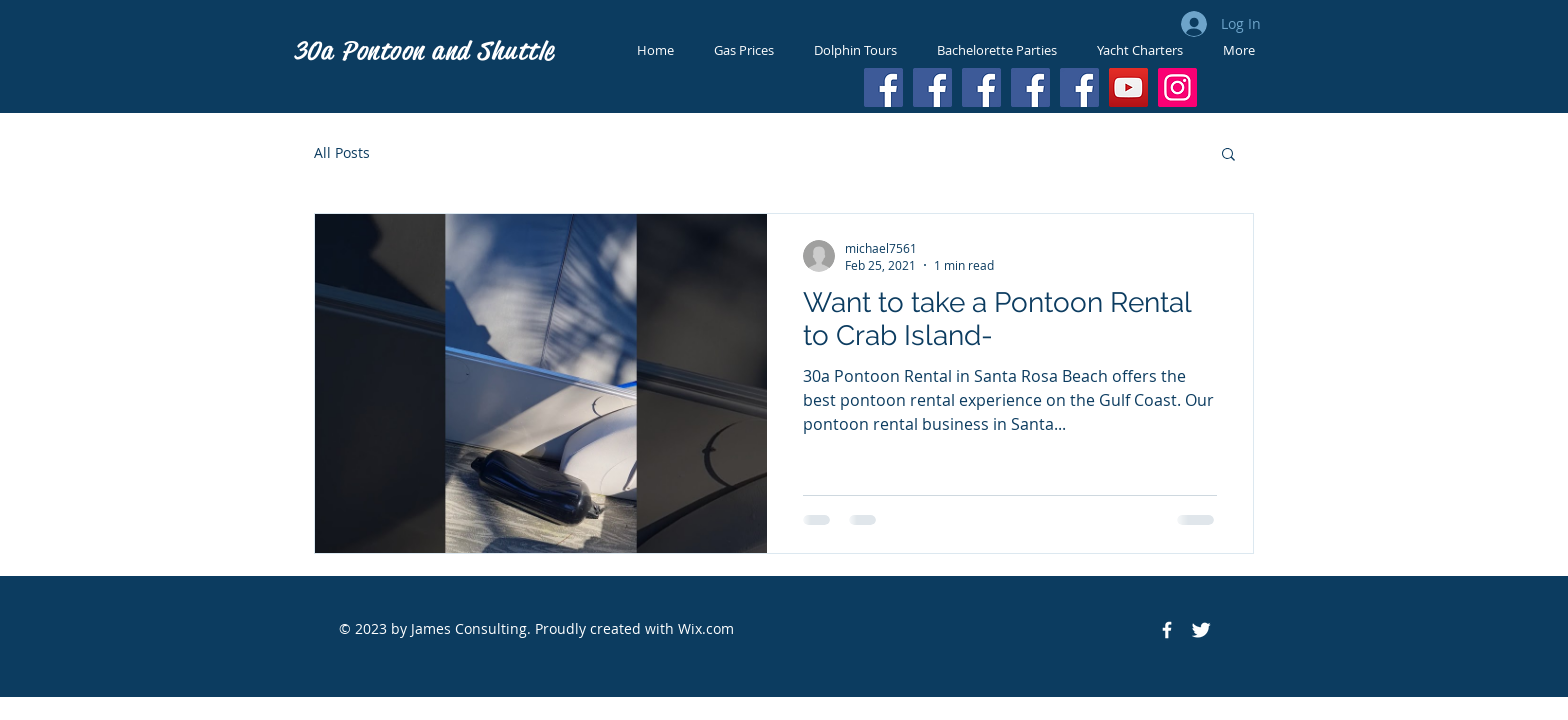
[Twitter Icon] (1201, 630)
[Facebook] (883, 87)
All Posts (342, 152)
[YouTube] (1128, 87)
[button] (1228, 155)
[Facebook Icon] (1167, 630)
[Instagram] (1177, 87)
